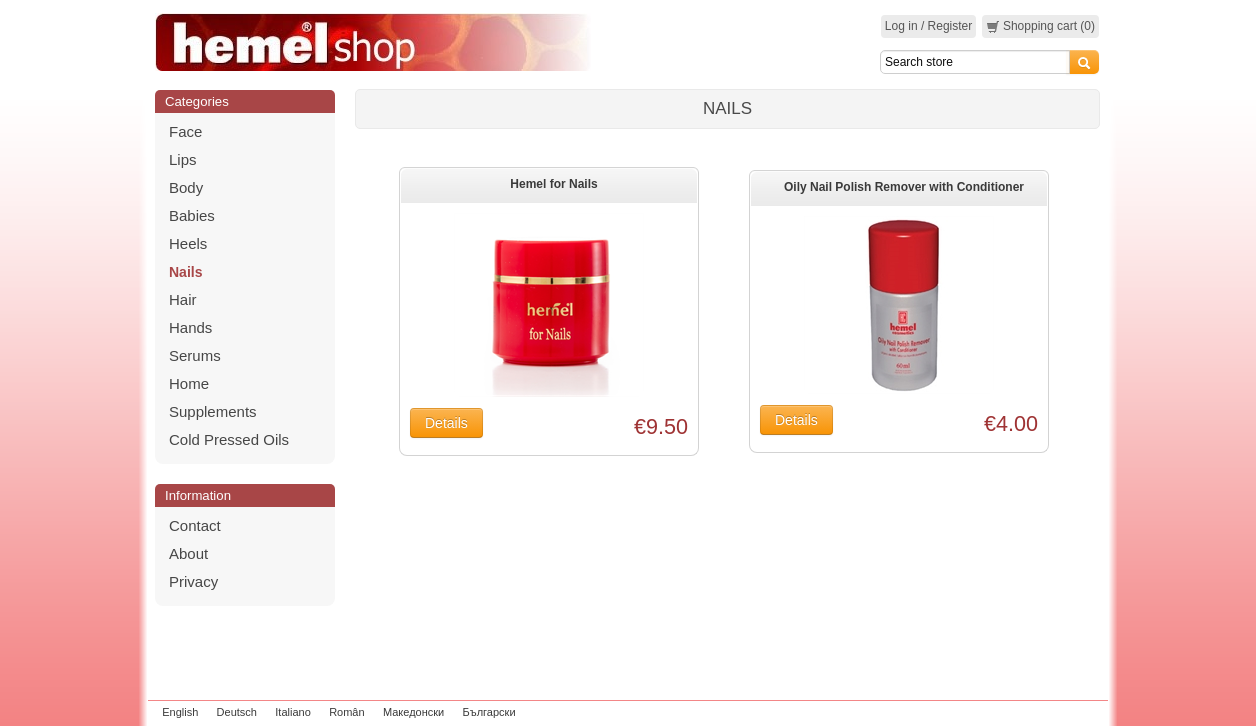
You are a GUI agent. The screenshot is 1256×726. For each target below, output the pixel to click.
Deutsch (237, 712)
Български (489, 712)
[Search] (975, 62)
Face (185, 131)
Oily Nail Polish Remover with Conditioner (904, 187)
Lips (183, 159)
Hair (183, 299)
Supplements (213, 411)
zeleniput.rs (1075, 712)
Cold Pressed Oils (229, 439)
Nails (185, 272)
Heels (188, 243)
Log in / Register (928, 26)
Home (189, 383)
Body (186, 187)
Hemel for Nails (553, 184)
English (180, 712)
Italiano (292, 712)
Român (346, 712)
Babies (192, 215)
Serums (195, 355)
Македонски (413, 712)
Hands (190, 327)
